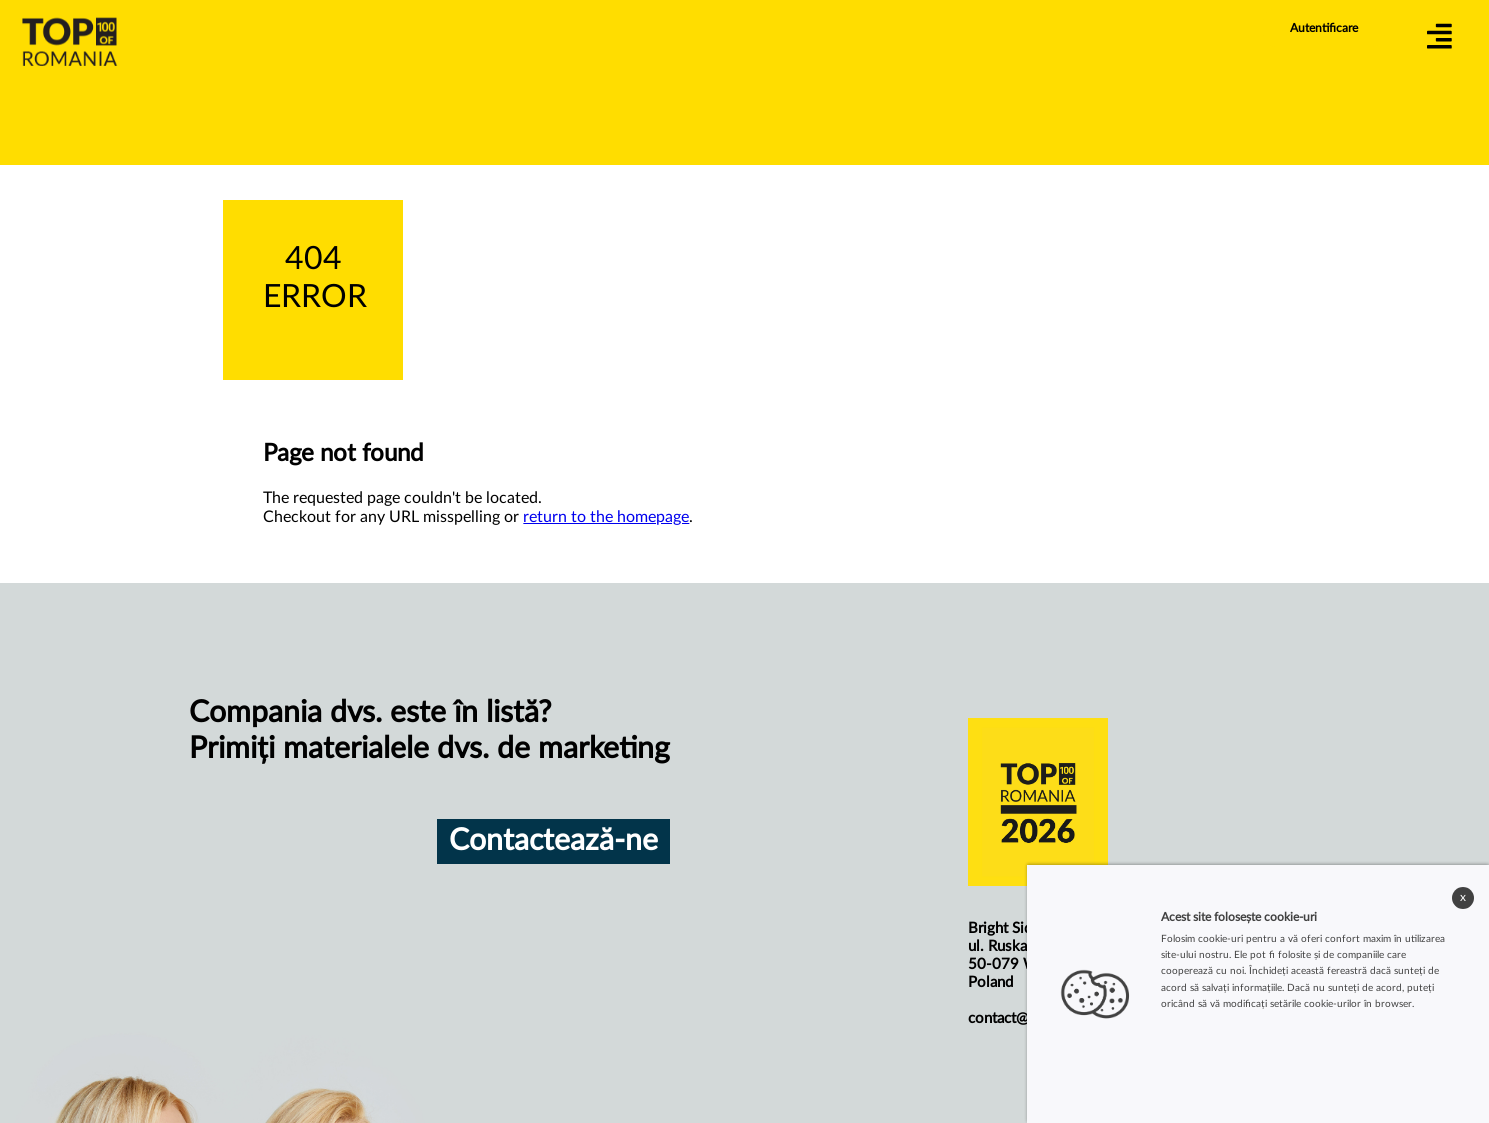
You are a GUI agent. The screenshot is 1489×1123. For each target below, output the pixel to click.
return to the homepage (606, 517)
